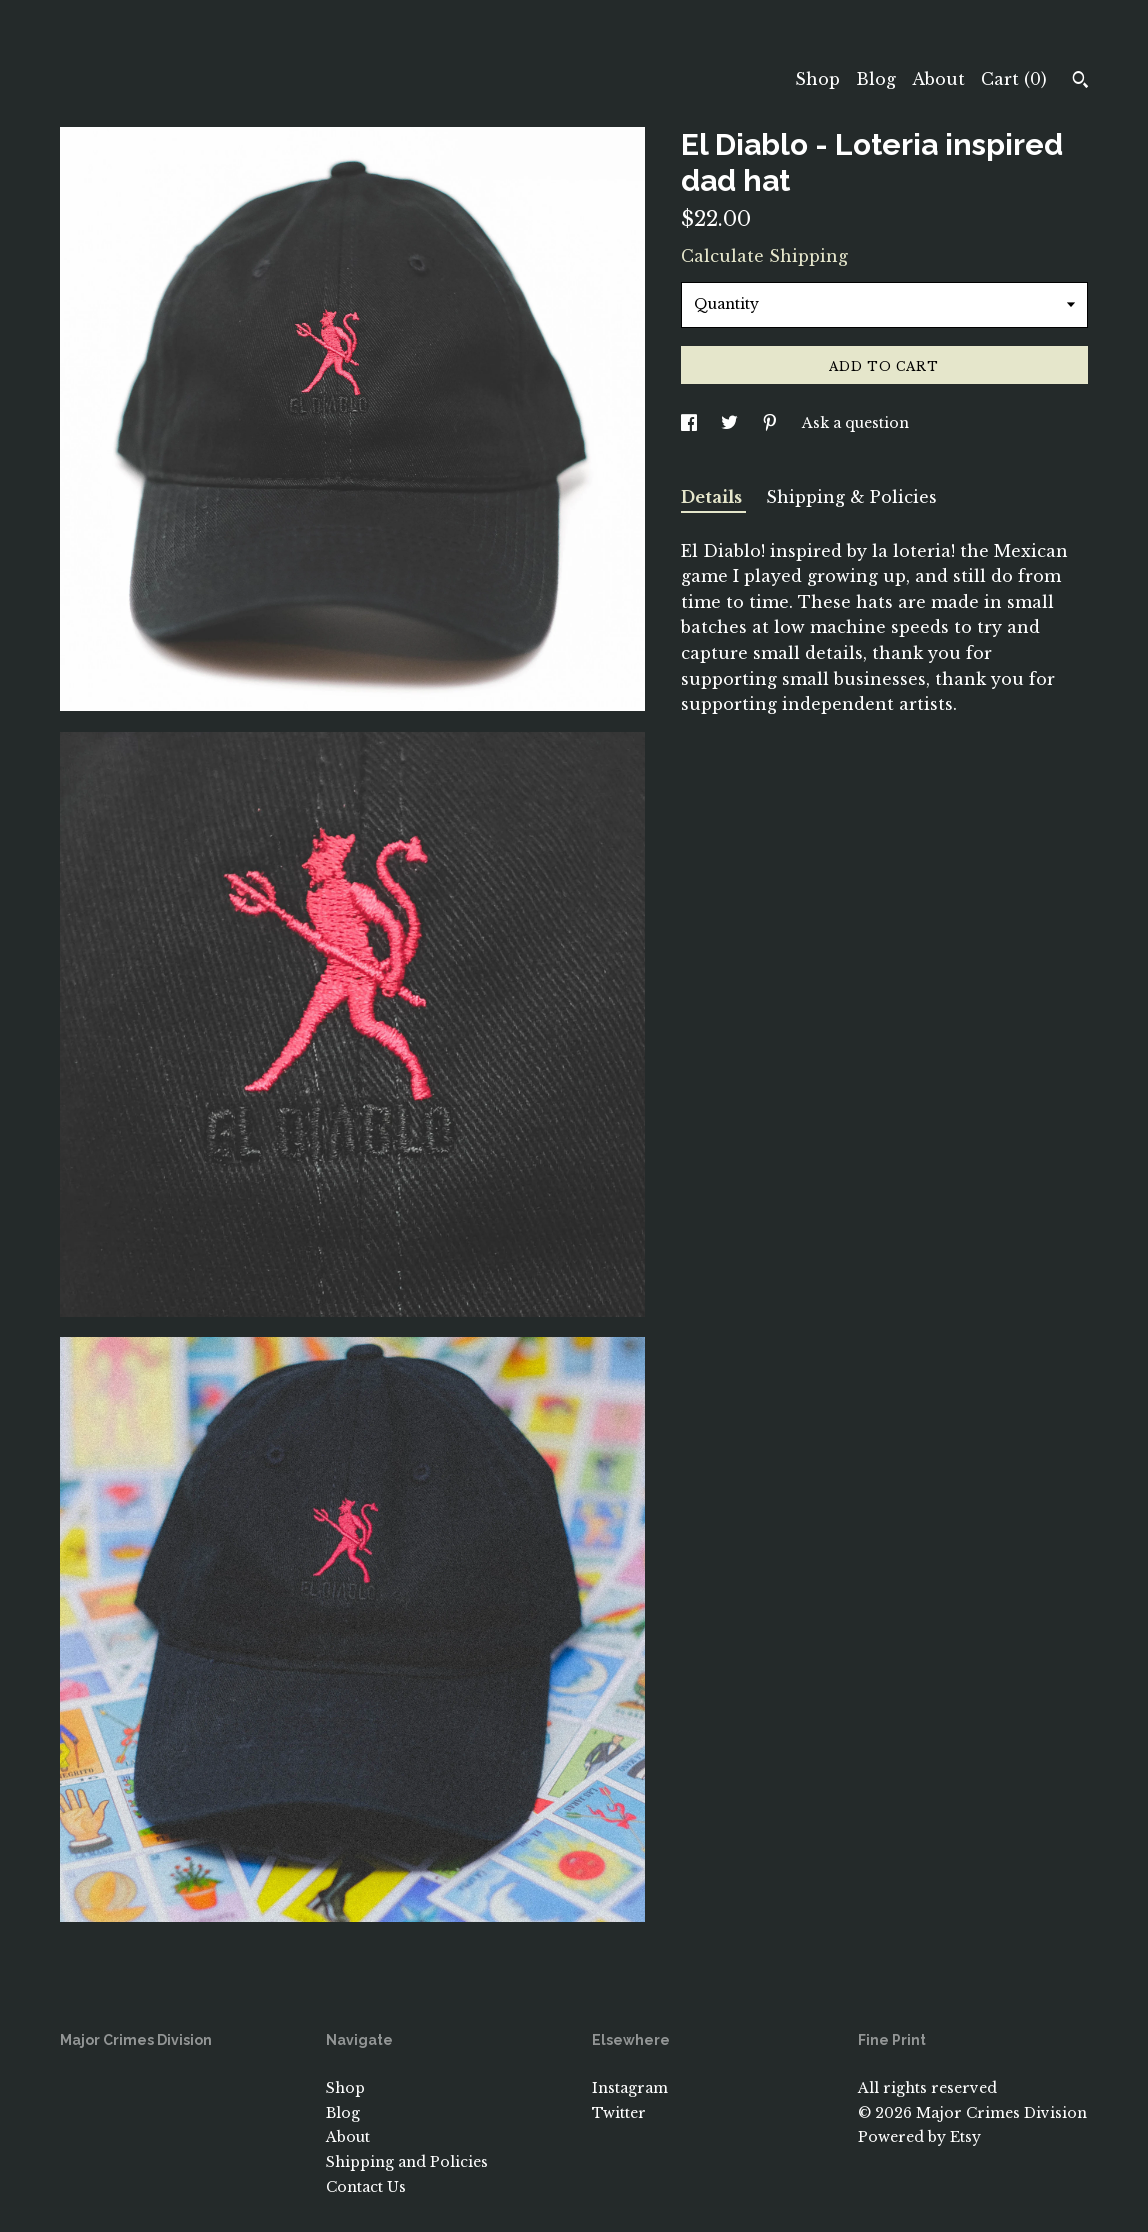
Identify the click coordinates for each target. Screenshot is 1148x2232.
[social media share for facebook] (691, 423)
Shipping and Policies (407, 2162)
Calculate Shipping (764, 256)
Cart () (1014, 79)
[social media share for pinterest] (772, 423)
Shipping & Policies (851, 497)
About (938, 79)
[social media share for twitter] (731, 423)
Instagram (630, 2088)
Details (713, 497)
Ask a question (855, 423)
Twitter (619, 2113)
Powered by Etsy (919, 2137)
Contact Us (366, 2187)
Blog (876, 79)
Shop (817, 79)
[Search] (1080, 82)
